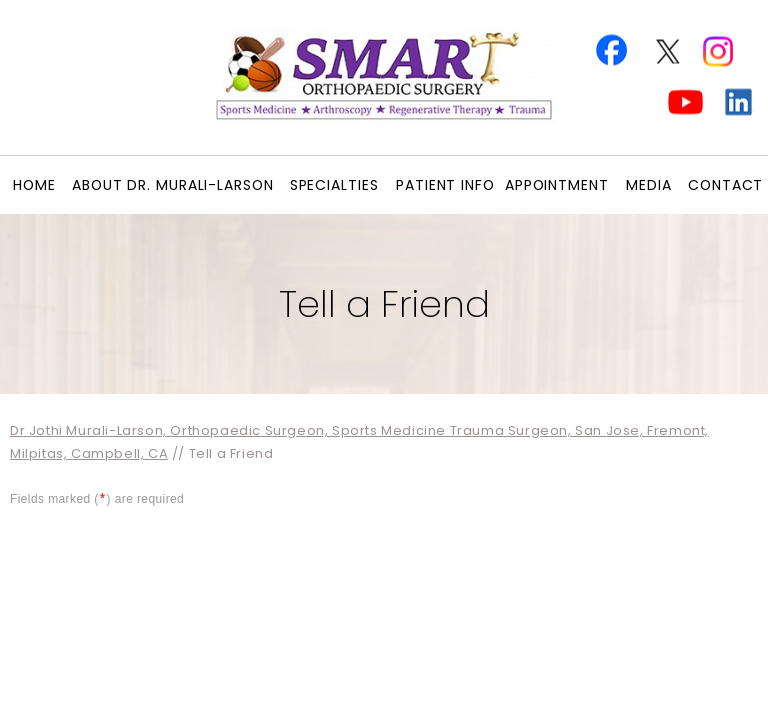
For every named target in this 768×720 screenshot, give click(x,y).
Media (649, 185)
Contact (725, 185)
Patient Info (445, 185)
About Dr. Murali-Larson (173, 185)
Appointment (557, 185)
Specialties (334, 185)
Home (34, 185)
